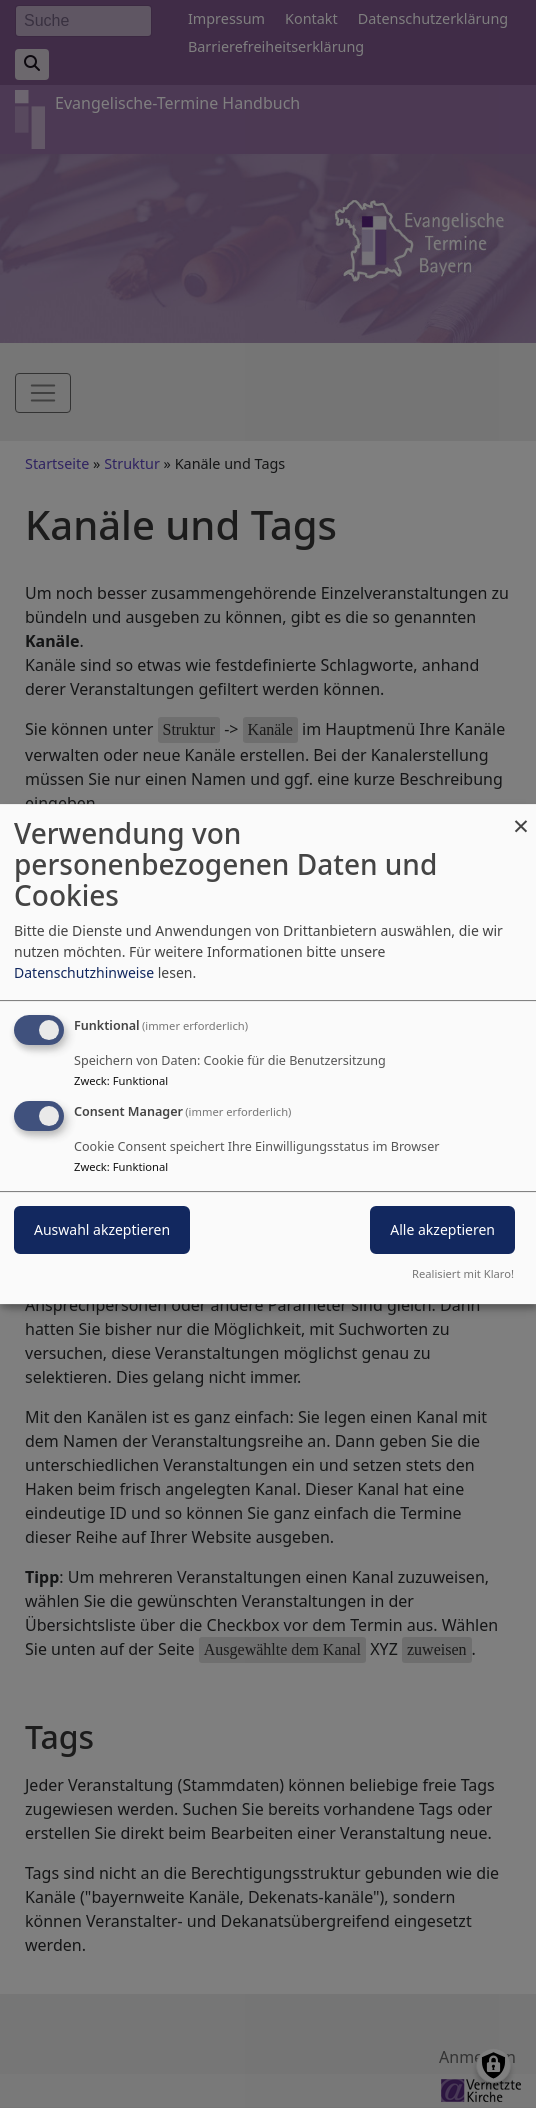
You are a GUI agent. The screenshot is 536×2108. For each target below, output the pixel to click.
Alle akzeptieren (442, 1229)
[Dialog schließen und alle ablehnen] (521, 816)
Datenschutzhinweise (84, 972)
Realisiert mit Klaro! (463, 1273)
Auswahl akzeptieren (102, 1229)
